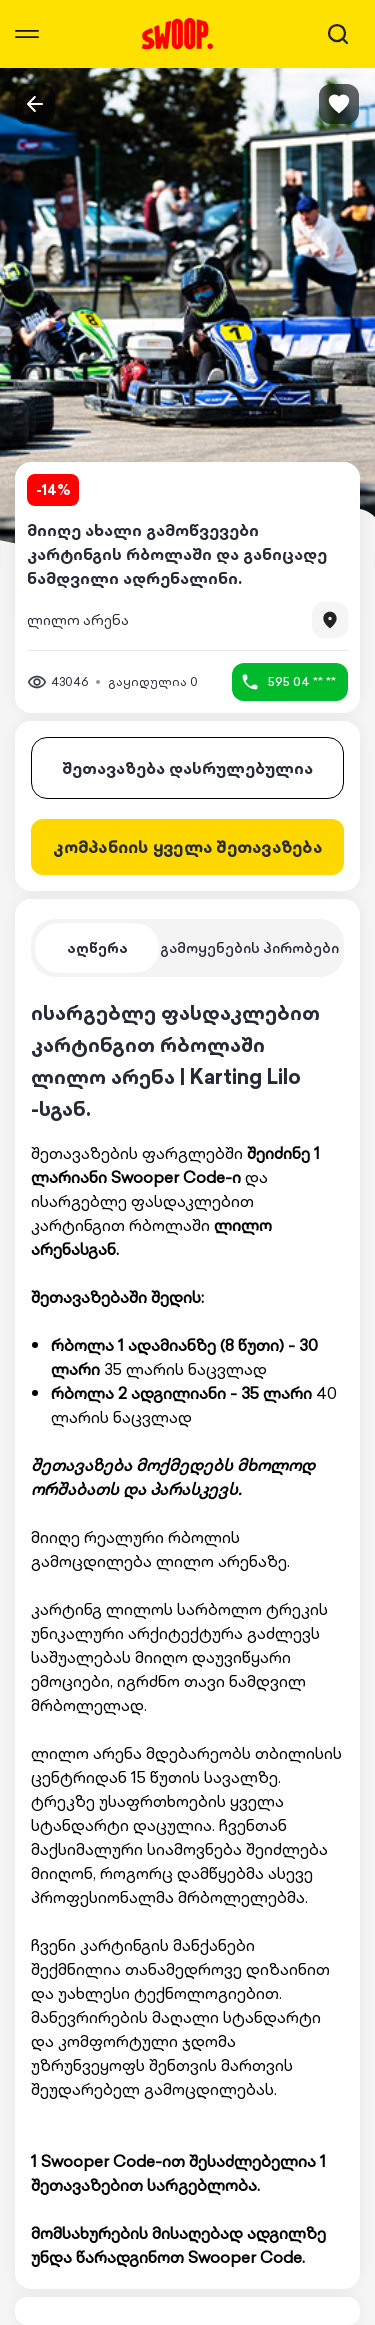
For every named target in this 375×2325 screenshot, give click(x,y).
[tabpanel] (187, 1633)
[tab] (97, 948)
